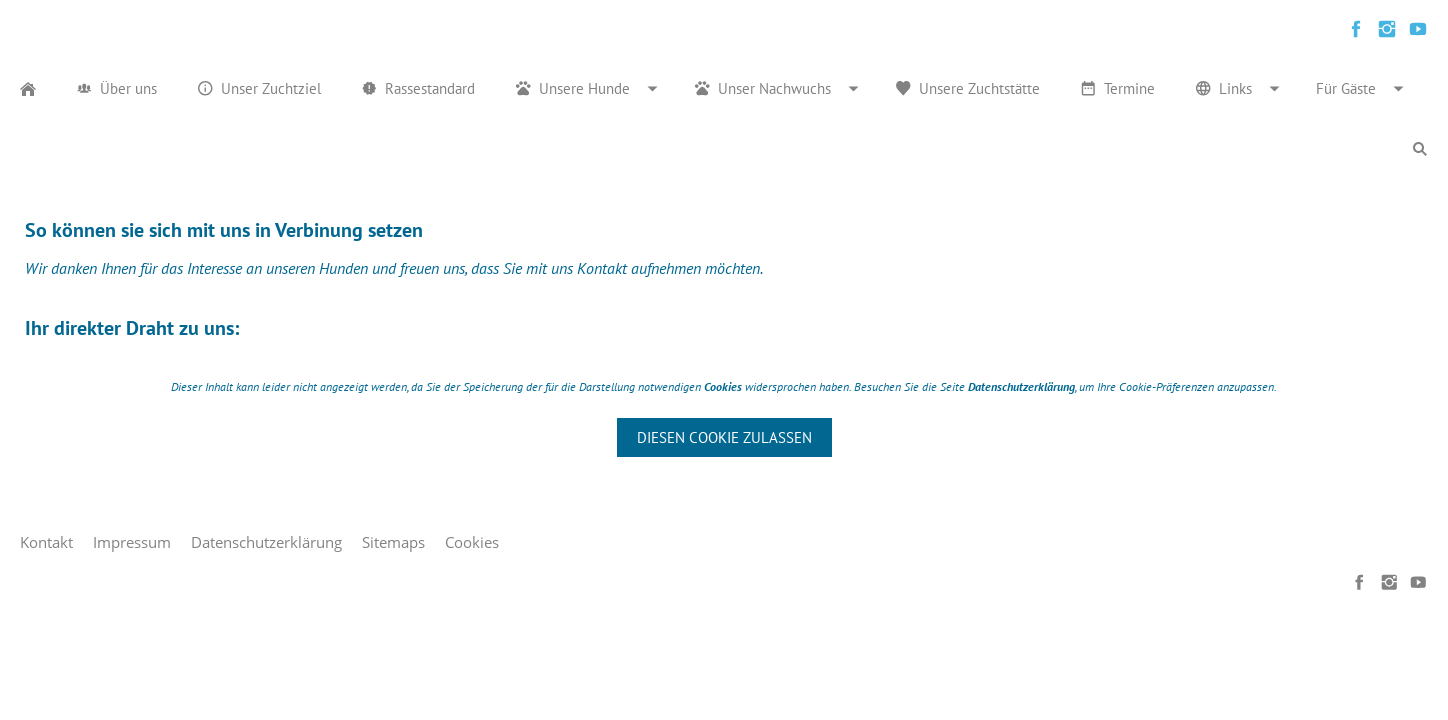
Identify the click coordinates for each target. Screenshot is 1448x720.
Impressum (132, 542)
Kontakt (46, 542)
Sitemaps (393, 542)
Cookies (472, 542)
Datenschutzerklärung (266, 542)
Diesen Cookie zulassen (724, 437)
